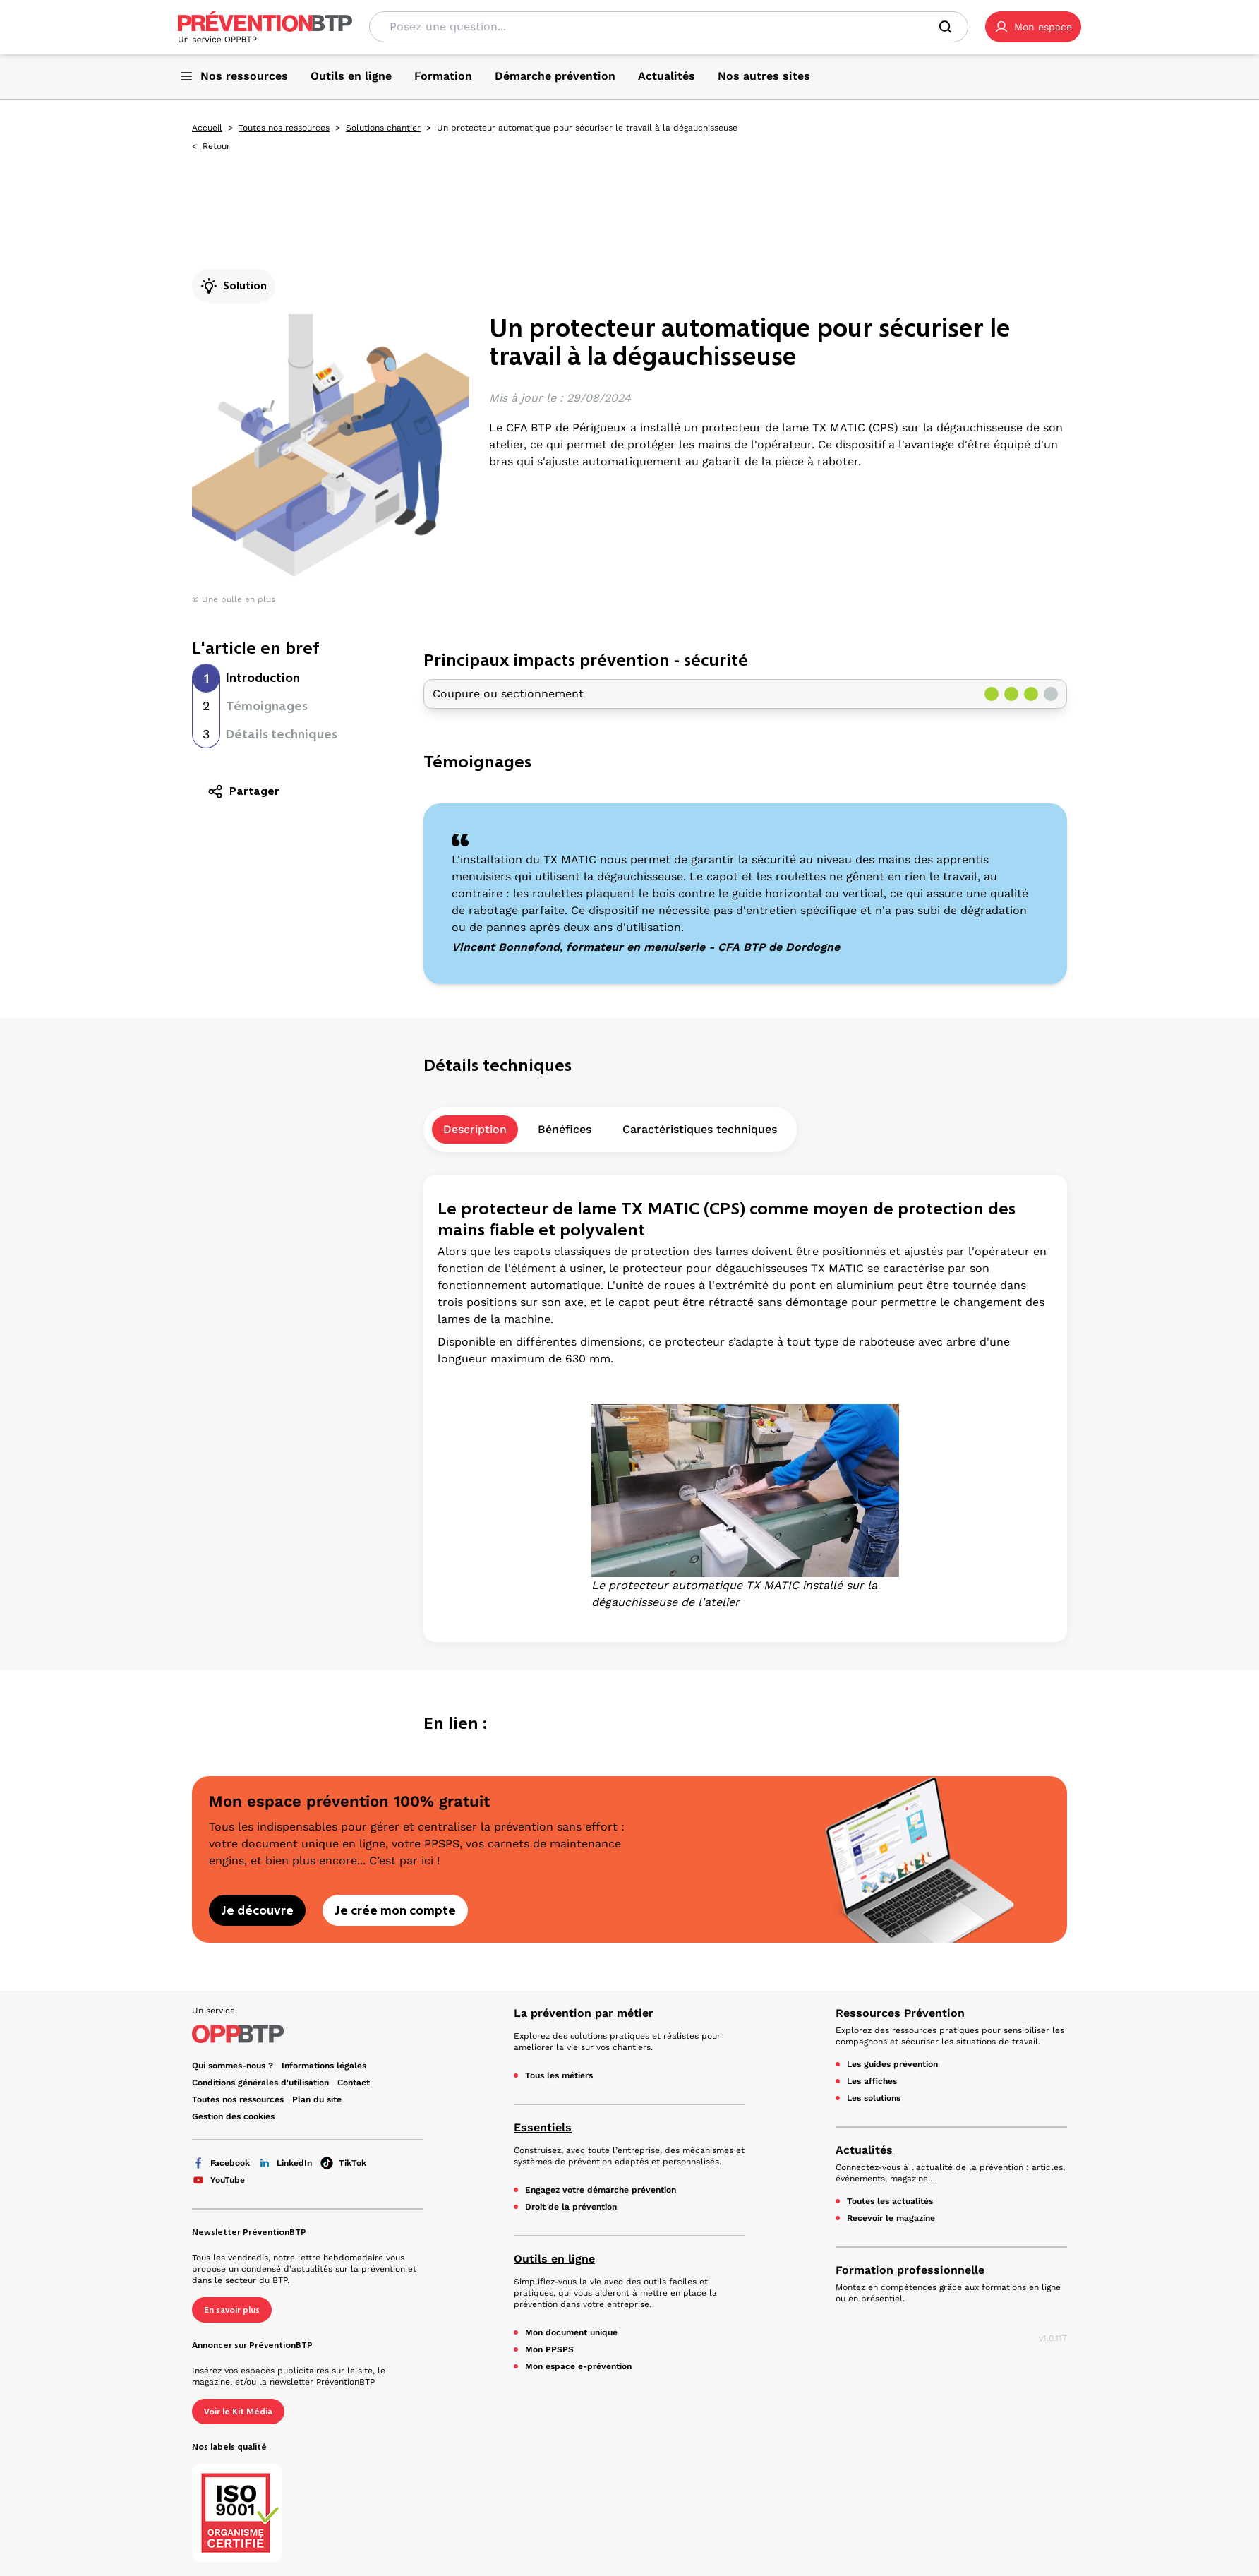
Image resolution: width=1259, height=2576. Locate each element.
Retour (216, 146)
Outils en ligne (554, 2258)
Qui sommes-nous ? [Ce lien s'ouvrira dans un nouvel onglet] (232, 2066)
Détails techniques (281, 734)
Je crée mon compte (395, 1910)
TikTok (343, 2163)
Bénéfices (564, 1129)
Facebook (221, 2163)
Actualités (864, 2150)
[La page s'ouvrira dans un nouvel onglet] (1033, 26)
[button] (1033, 26)
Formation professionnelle (910, 2270)
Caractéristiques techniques (699, 1129)
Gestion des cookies (233, 2116)
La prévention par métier (583, 2013)
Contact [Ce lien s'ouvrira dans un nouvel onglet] (353, 2082)
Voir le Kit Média (238, 2411)
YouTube (218, 2180)
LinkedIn (285, 2163)
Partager (243, 791)
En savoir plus (232, 2310)
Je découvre (257, 1910)
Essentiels (543, 2127)
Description (475, 1129)
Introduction (263, 678)
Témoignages (267, 706)
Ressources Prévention (900, 2013)
